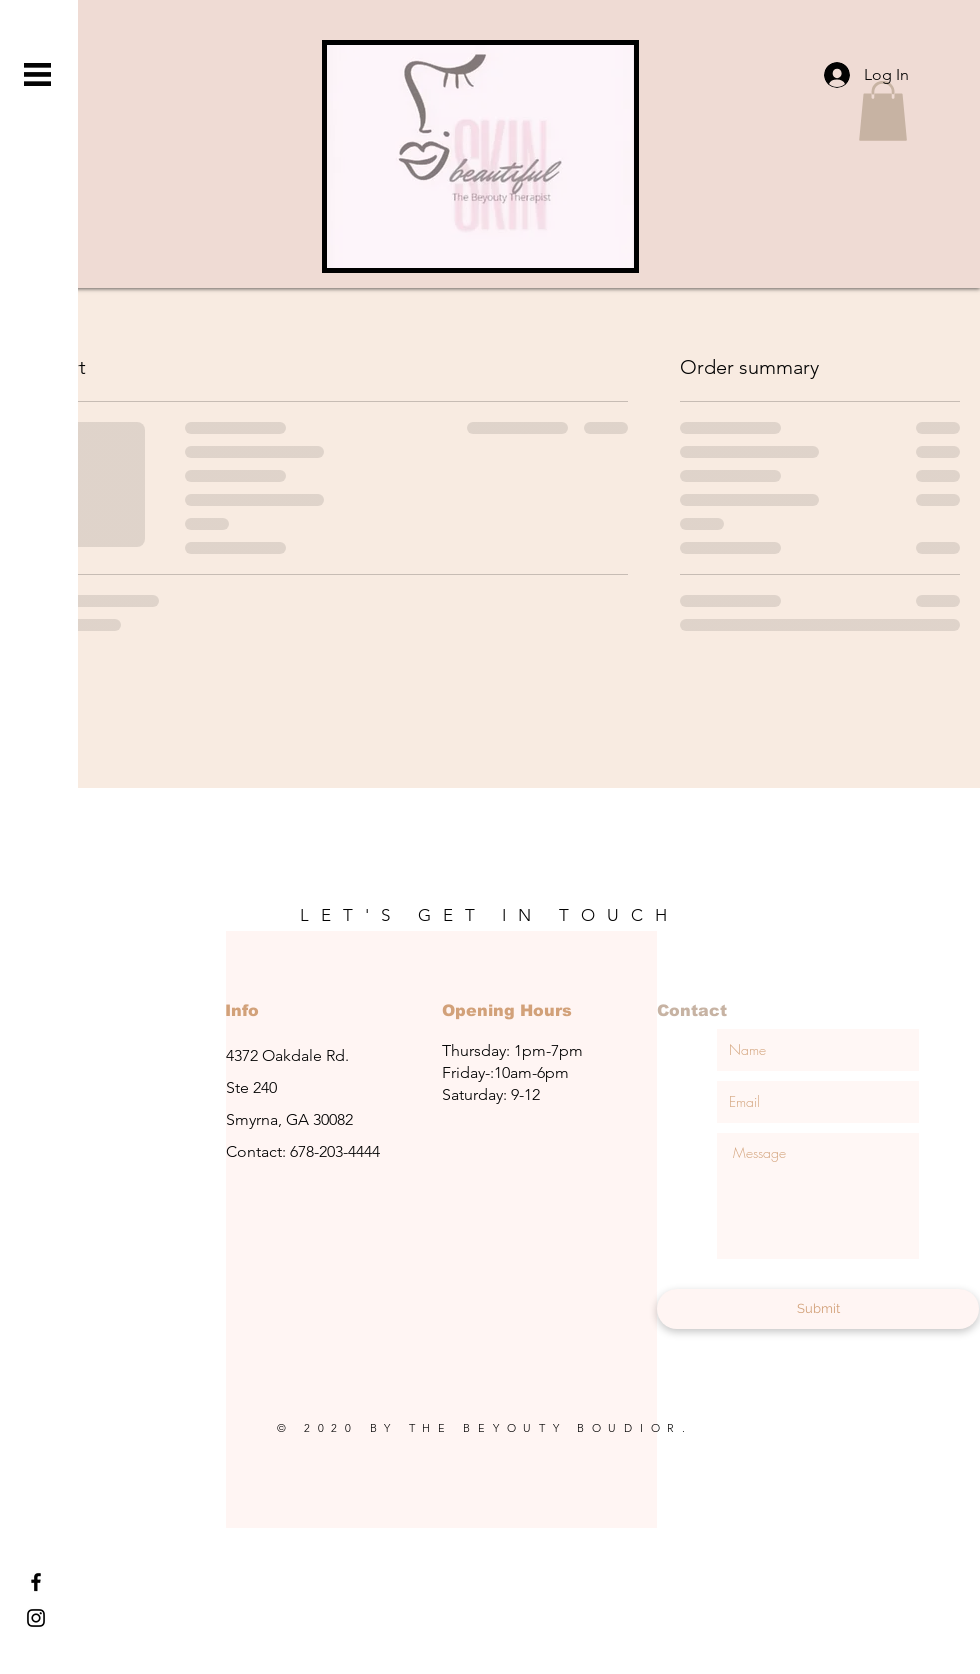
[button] (37, 74)
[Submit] (818, 1309)
